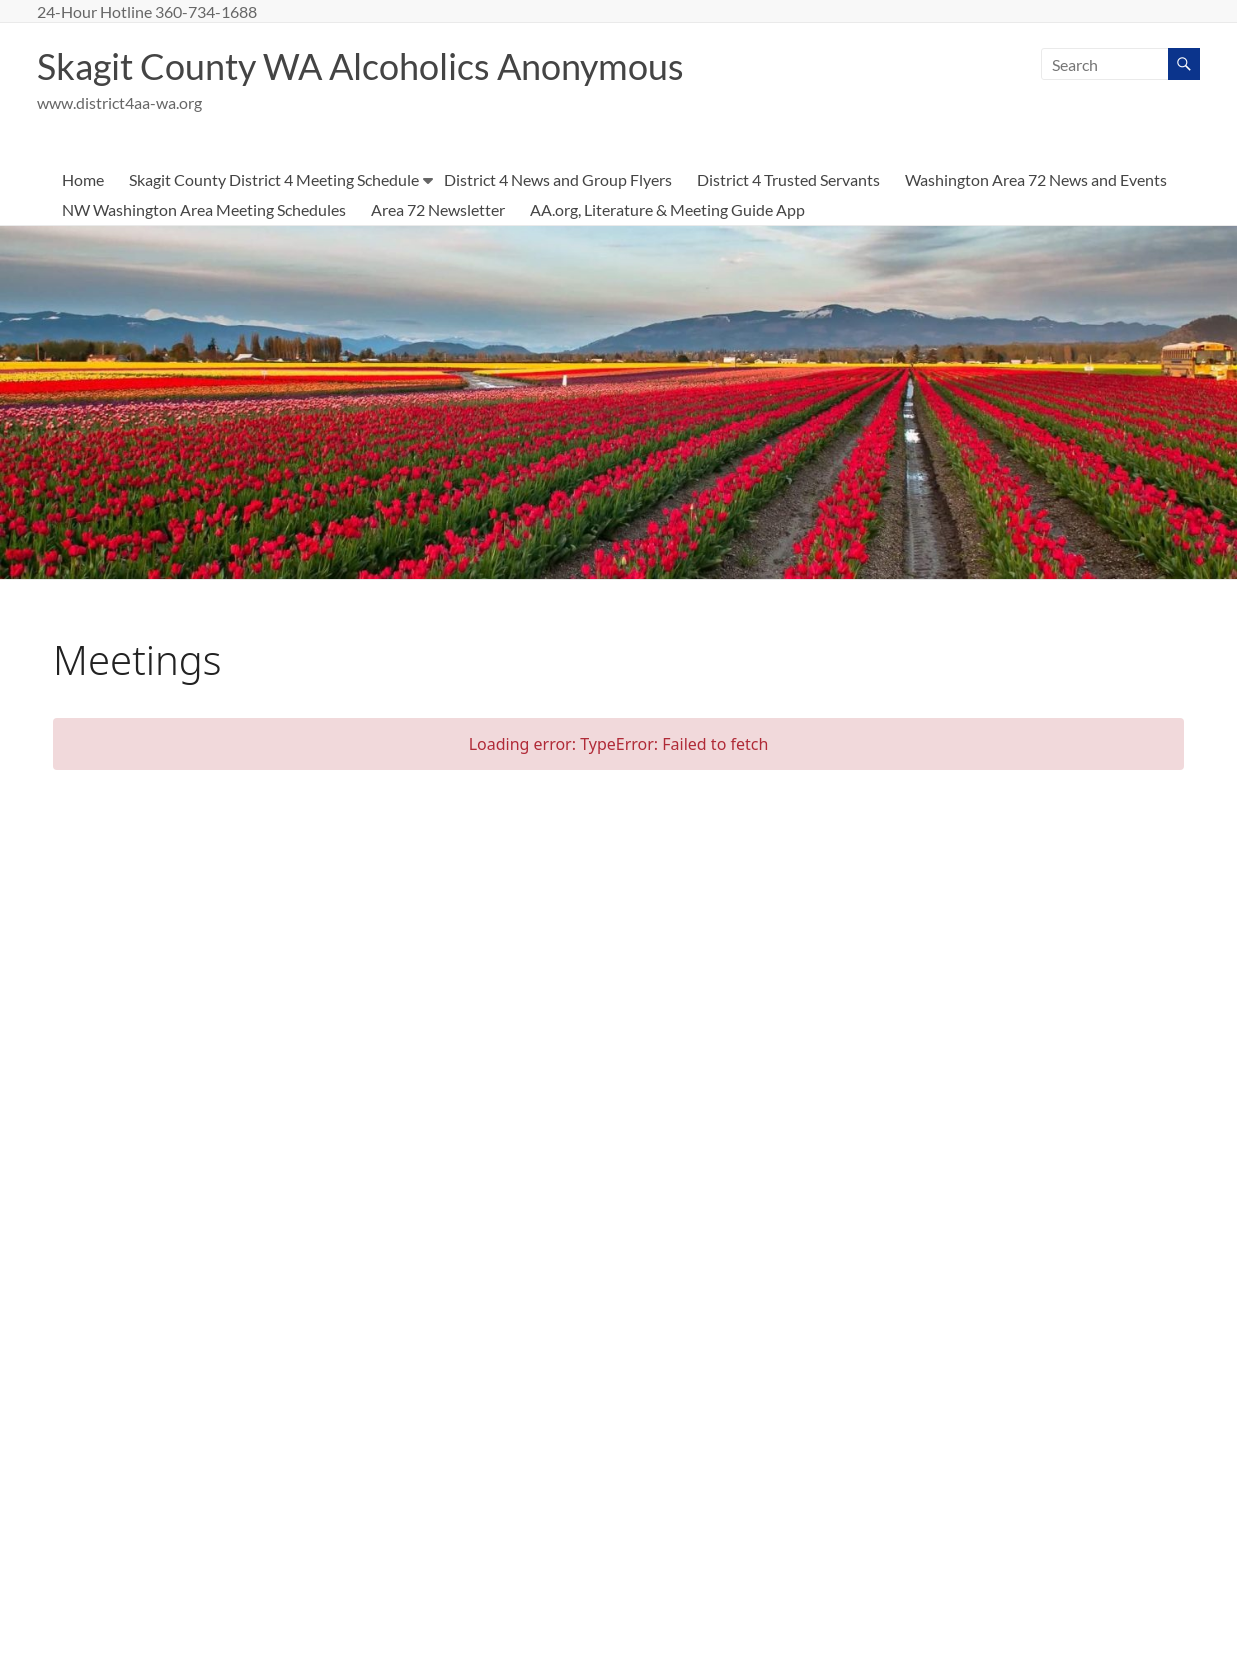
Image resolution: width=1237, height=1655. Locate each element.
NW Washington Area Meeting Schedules (204, 209)
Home (83, 179)
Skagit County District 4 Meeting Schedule (274, 179)
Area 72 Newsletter (438, 209)
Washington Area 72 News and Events (1036, 179)
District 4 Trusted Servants (788, 179)
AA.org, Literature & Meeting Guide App (667, 209)
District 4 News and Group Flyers (558, 179)
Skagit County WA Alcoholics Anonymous (360, 66)
